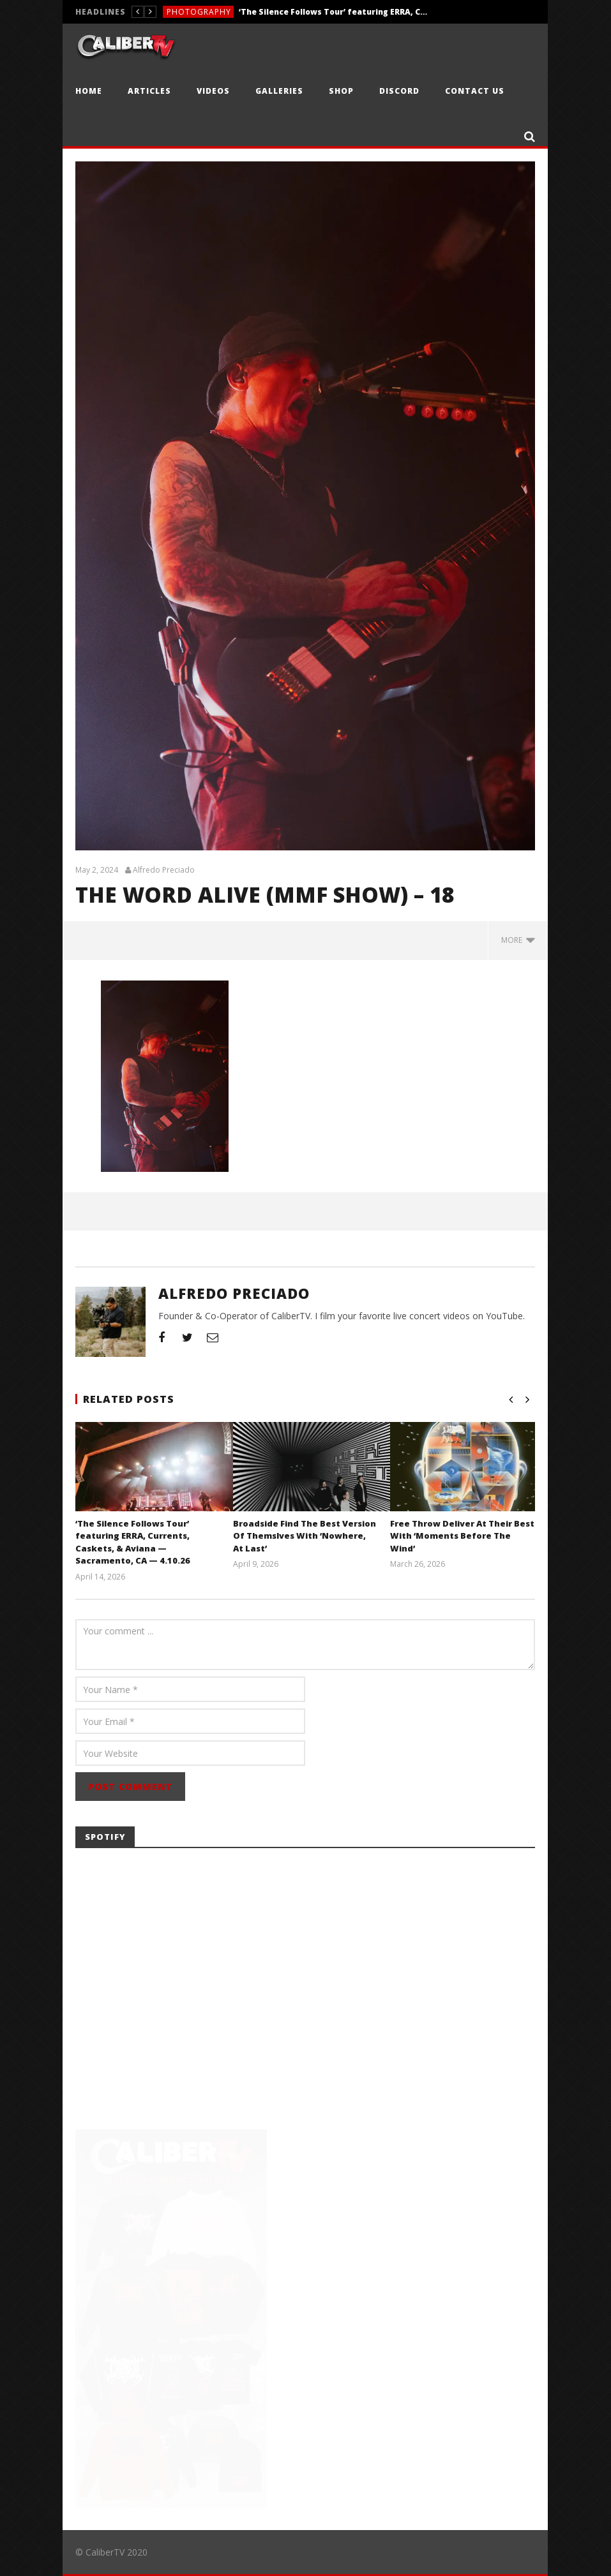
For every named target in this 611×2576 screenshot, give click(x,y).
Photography (199, 11)
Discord (399, 90)
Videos (213, 90)
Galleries (279, 90)
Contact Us (474, 90)
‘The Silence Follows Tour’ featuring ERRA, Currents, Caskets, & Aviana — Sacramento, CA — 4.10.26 (334, 11)
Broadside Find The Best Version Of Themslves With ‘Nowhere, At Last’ (304, 1536)
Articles (149, 90)
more (518, 940)
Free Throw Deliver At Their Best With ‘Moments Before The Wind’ (462, 1536)
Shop (341, 90)
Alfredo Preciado (164, 870)
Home (88, 90)
